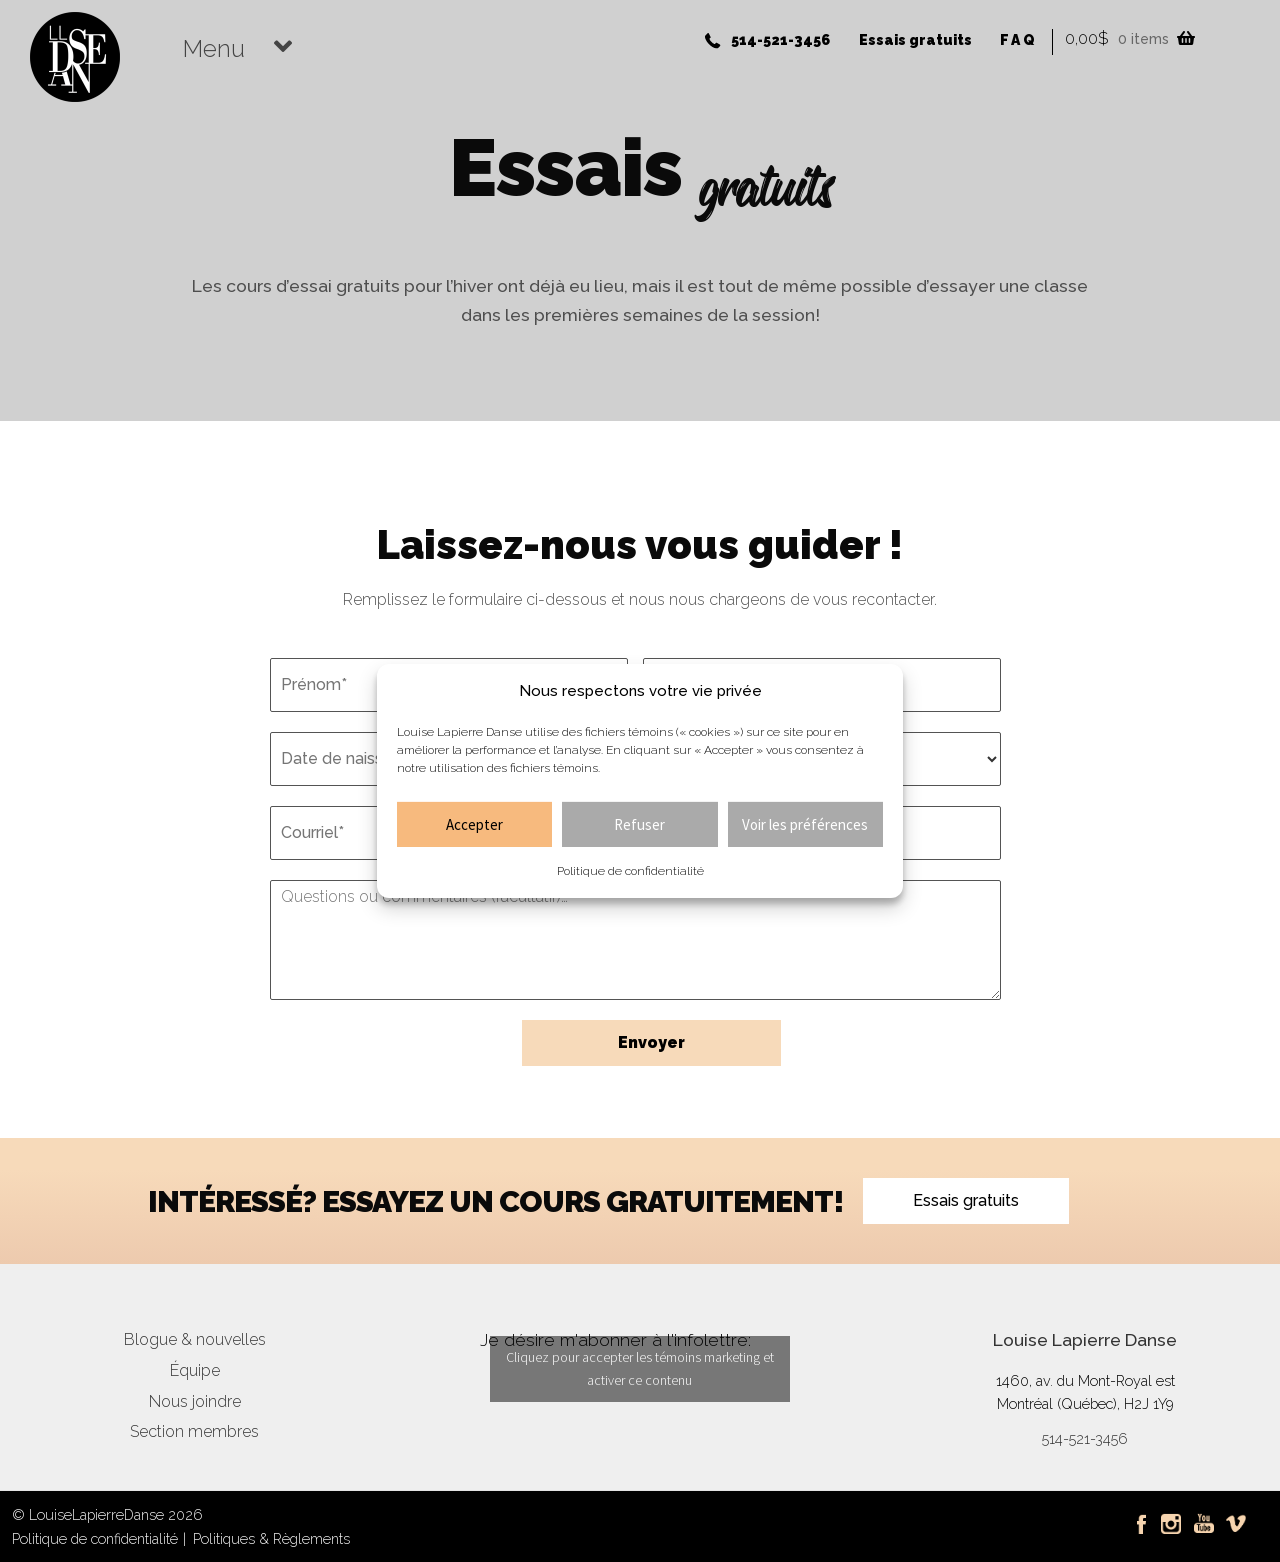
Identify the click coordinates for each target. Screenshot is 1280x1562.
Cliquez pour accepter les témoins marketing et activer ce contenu (640, 1368)
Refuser (639, 824)
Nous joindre (195, 1401)
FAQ (1018, 40)
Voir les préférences (805, 824)
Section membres (194, 1431)
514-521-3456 (780, 40)
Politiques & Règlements (271, 1538)
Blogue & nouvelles (195, 1339)
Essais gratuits (915, 40)
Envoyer (651, 1042)
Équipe (195, 1370)
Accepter (474, 824)
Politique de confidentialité (630, 871)
